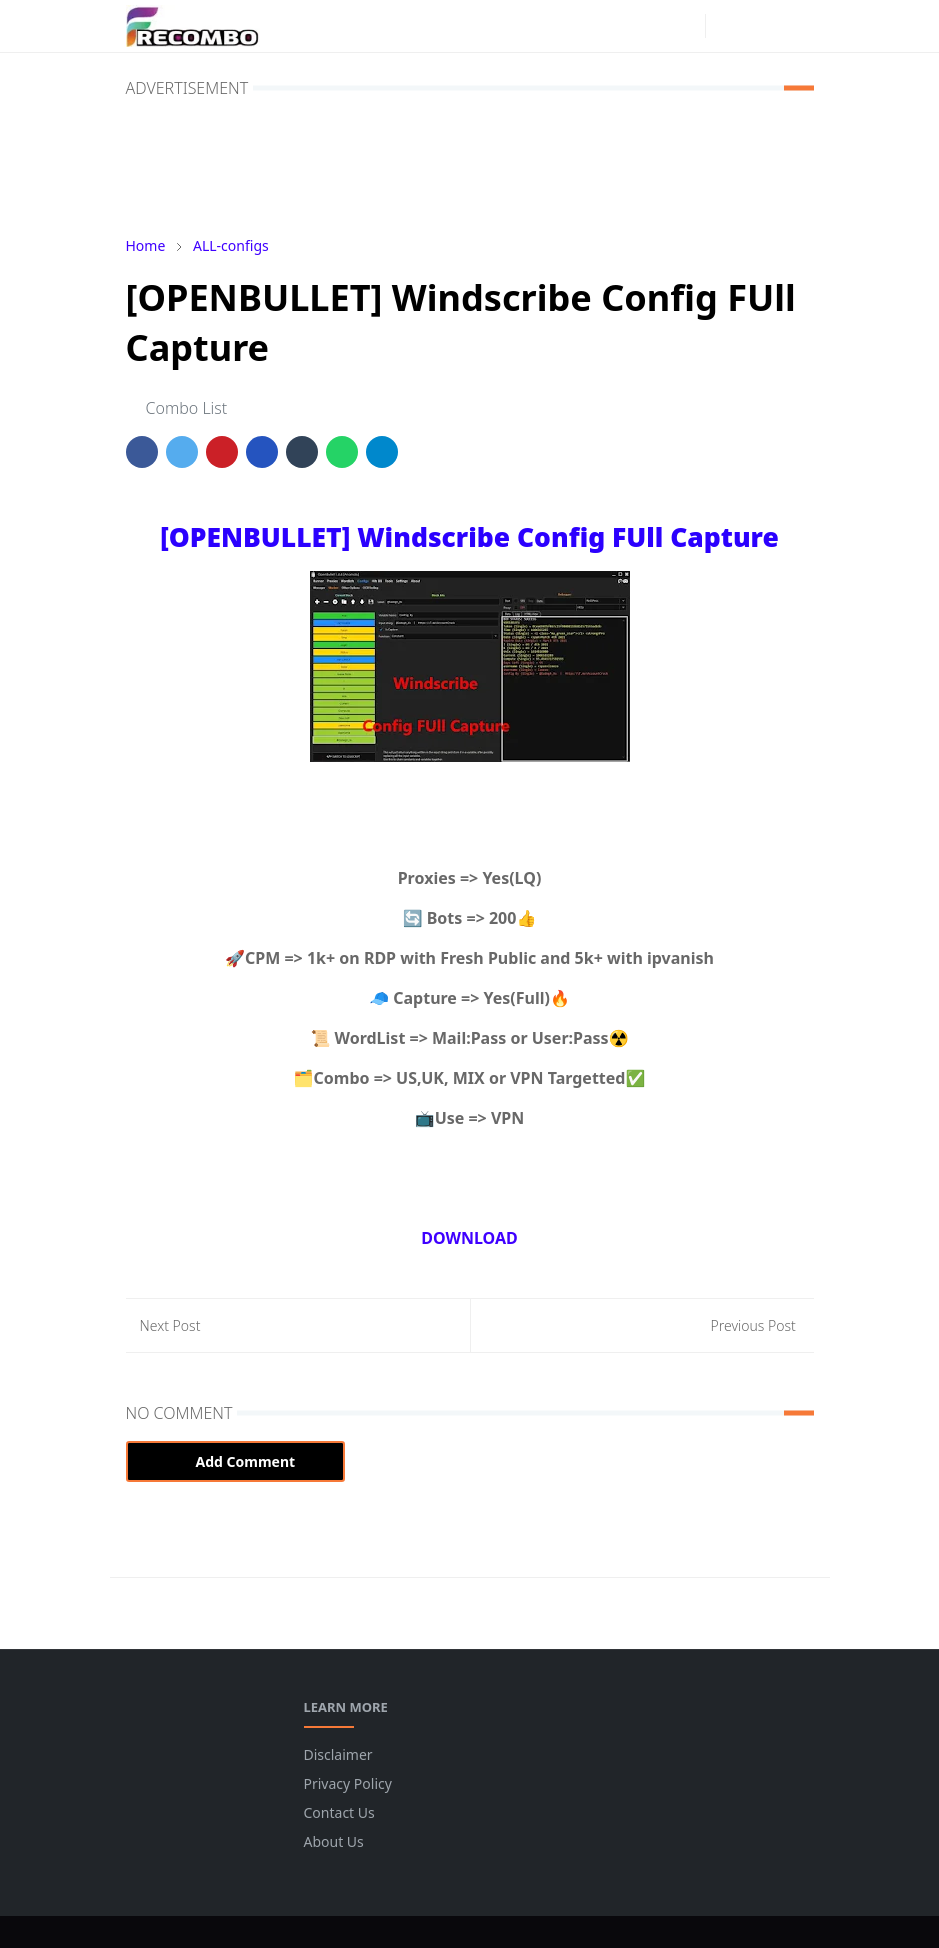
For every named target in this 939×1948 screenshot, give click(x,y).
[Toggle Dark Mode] (726, 25)
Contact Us (339, 1812)
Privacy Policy (348, 1783)
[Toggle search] (761, 26)
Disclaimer (338, 1754)
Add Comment (236, 1461)
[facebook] (653, 26)
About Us (334, 1841)
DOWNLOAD (469, 1238)
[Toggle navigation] (796, 26)
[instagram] (685, 26)
